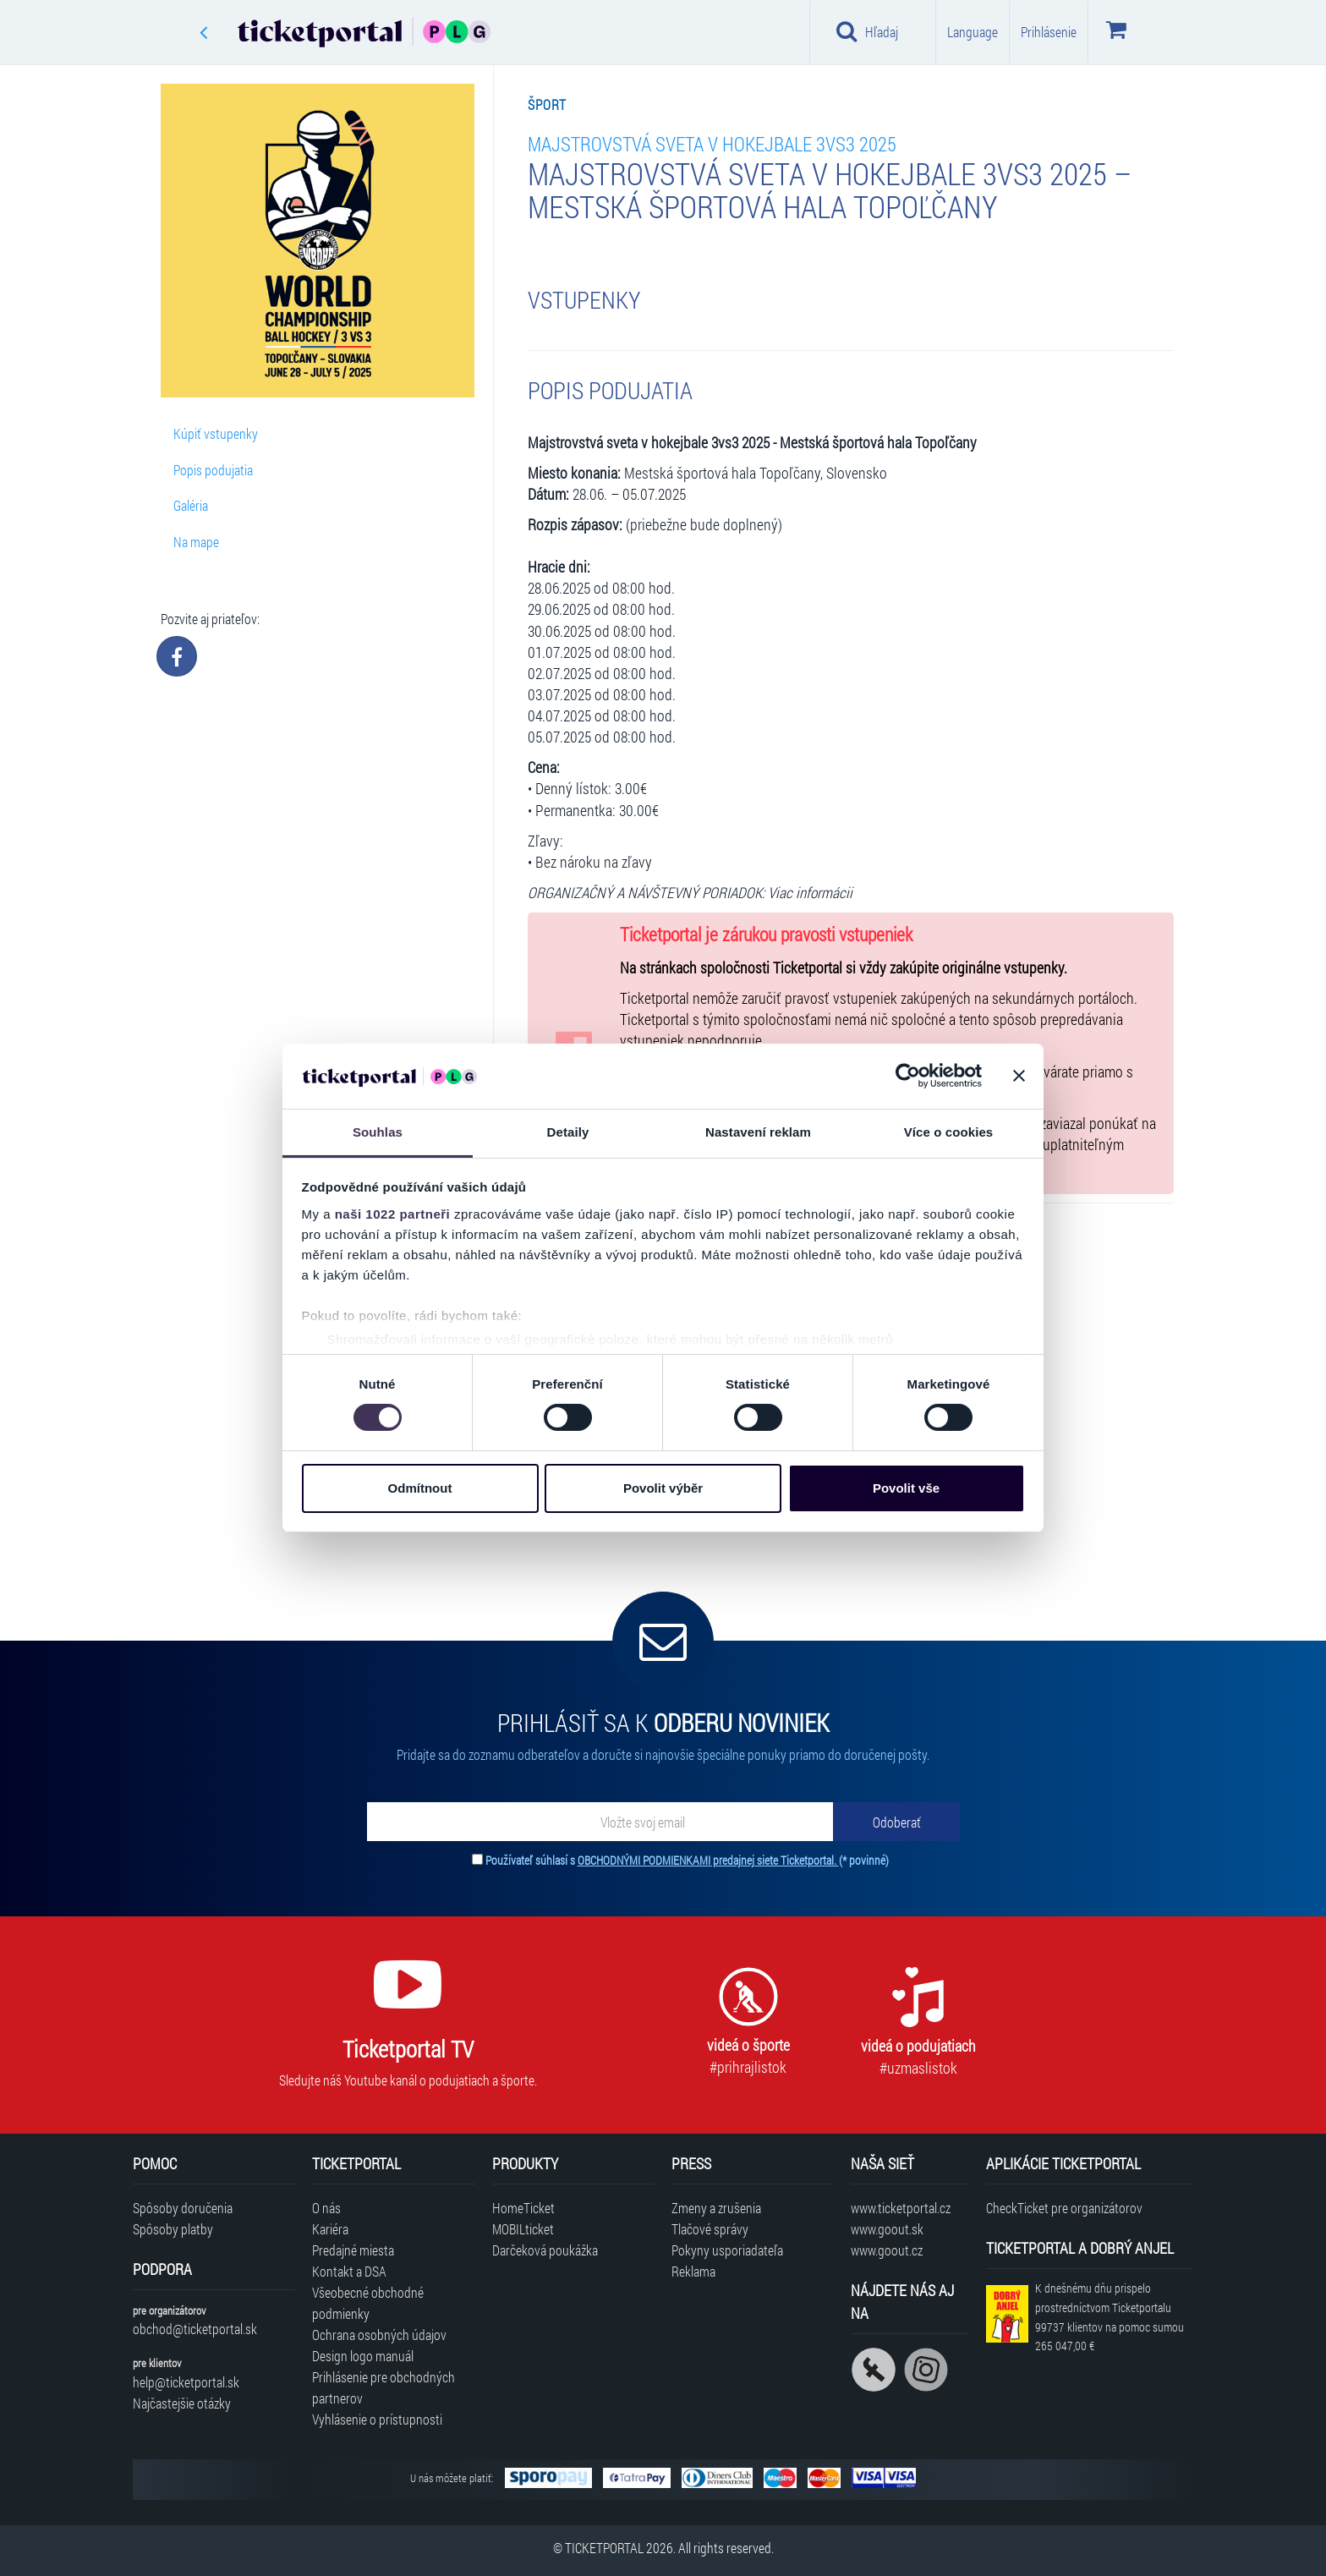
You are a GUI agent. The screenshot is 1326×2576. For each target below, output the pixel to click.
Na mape (196, 542)
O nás (326, 2208)
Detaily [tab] (568, 1132)
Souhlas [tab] (378, 1132)
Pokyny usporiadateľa (727, 2250)
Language (972, 32)
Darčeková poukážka (545, 2250)
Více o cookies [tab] (949, 1132)
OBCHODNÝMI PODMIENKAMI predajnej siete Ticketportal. (708, 1860)
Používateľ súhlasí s (687, 1860)
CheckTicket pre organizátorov (1064, 2208)
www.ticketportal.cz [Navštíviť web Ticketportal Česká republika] (901, 2208)
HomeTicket (523, 2208)
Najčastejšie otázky (182, 2403)
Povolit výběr (663, 1488)
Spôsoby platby (173, 2229)
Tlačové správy (709, 2229)
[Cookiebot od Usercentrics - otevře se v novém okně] (908, 1075)
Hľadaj (867, 31)
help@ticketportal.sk (186, 2382)
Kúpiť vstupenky (215, 433)
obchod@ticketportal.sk (195, 2329)
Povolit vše (906, 1488)
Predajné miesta (353, 2250)
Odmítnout (420, 1488)
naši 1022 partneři (393, 1214)
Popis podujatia (213, 470)
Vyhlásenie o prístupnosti (377, 2419)
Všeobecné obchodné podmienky (368, 2302)
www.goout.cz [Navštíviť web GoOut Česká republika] (887, 2250)
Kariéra (330, 2229)
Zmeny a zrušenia (716, 2208)
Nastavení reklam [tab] (758, 1132)
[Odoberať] (896, 1821)
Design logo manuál (363, 2356)
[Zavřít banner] (1019, 1076)
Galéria (190, 505)
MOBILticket (523, 2229)
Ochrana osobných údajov (379, 2334)
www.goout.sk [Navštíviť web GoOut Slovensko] (887, 2229)
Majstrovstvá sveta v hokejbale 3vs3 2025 (712, 143)
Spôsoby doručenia (183, 2208)
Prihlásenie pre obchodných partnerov (383, 2387)
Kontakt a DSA (349, 2271)
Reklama (693, 2271)
